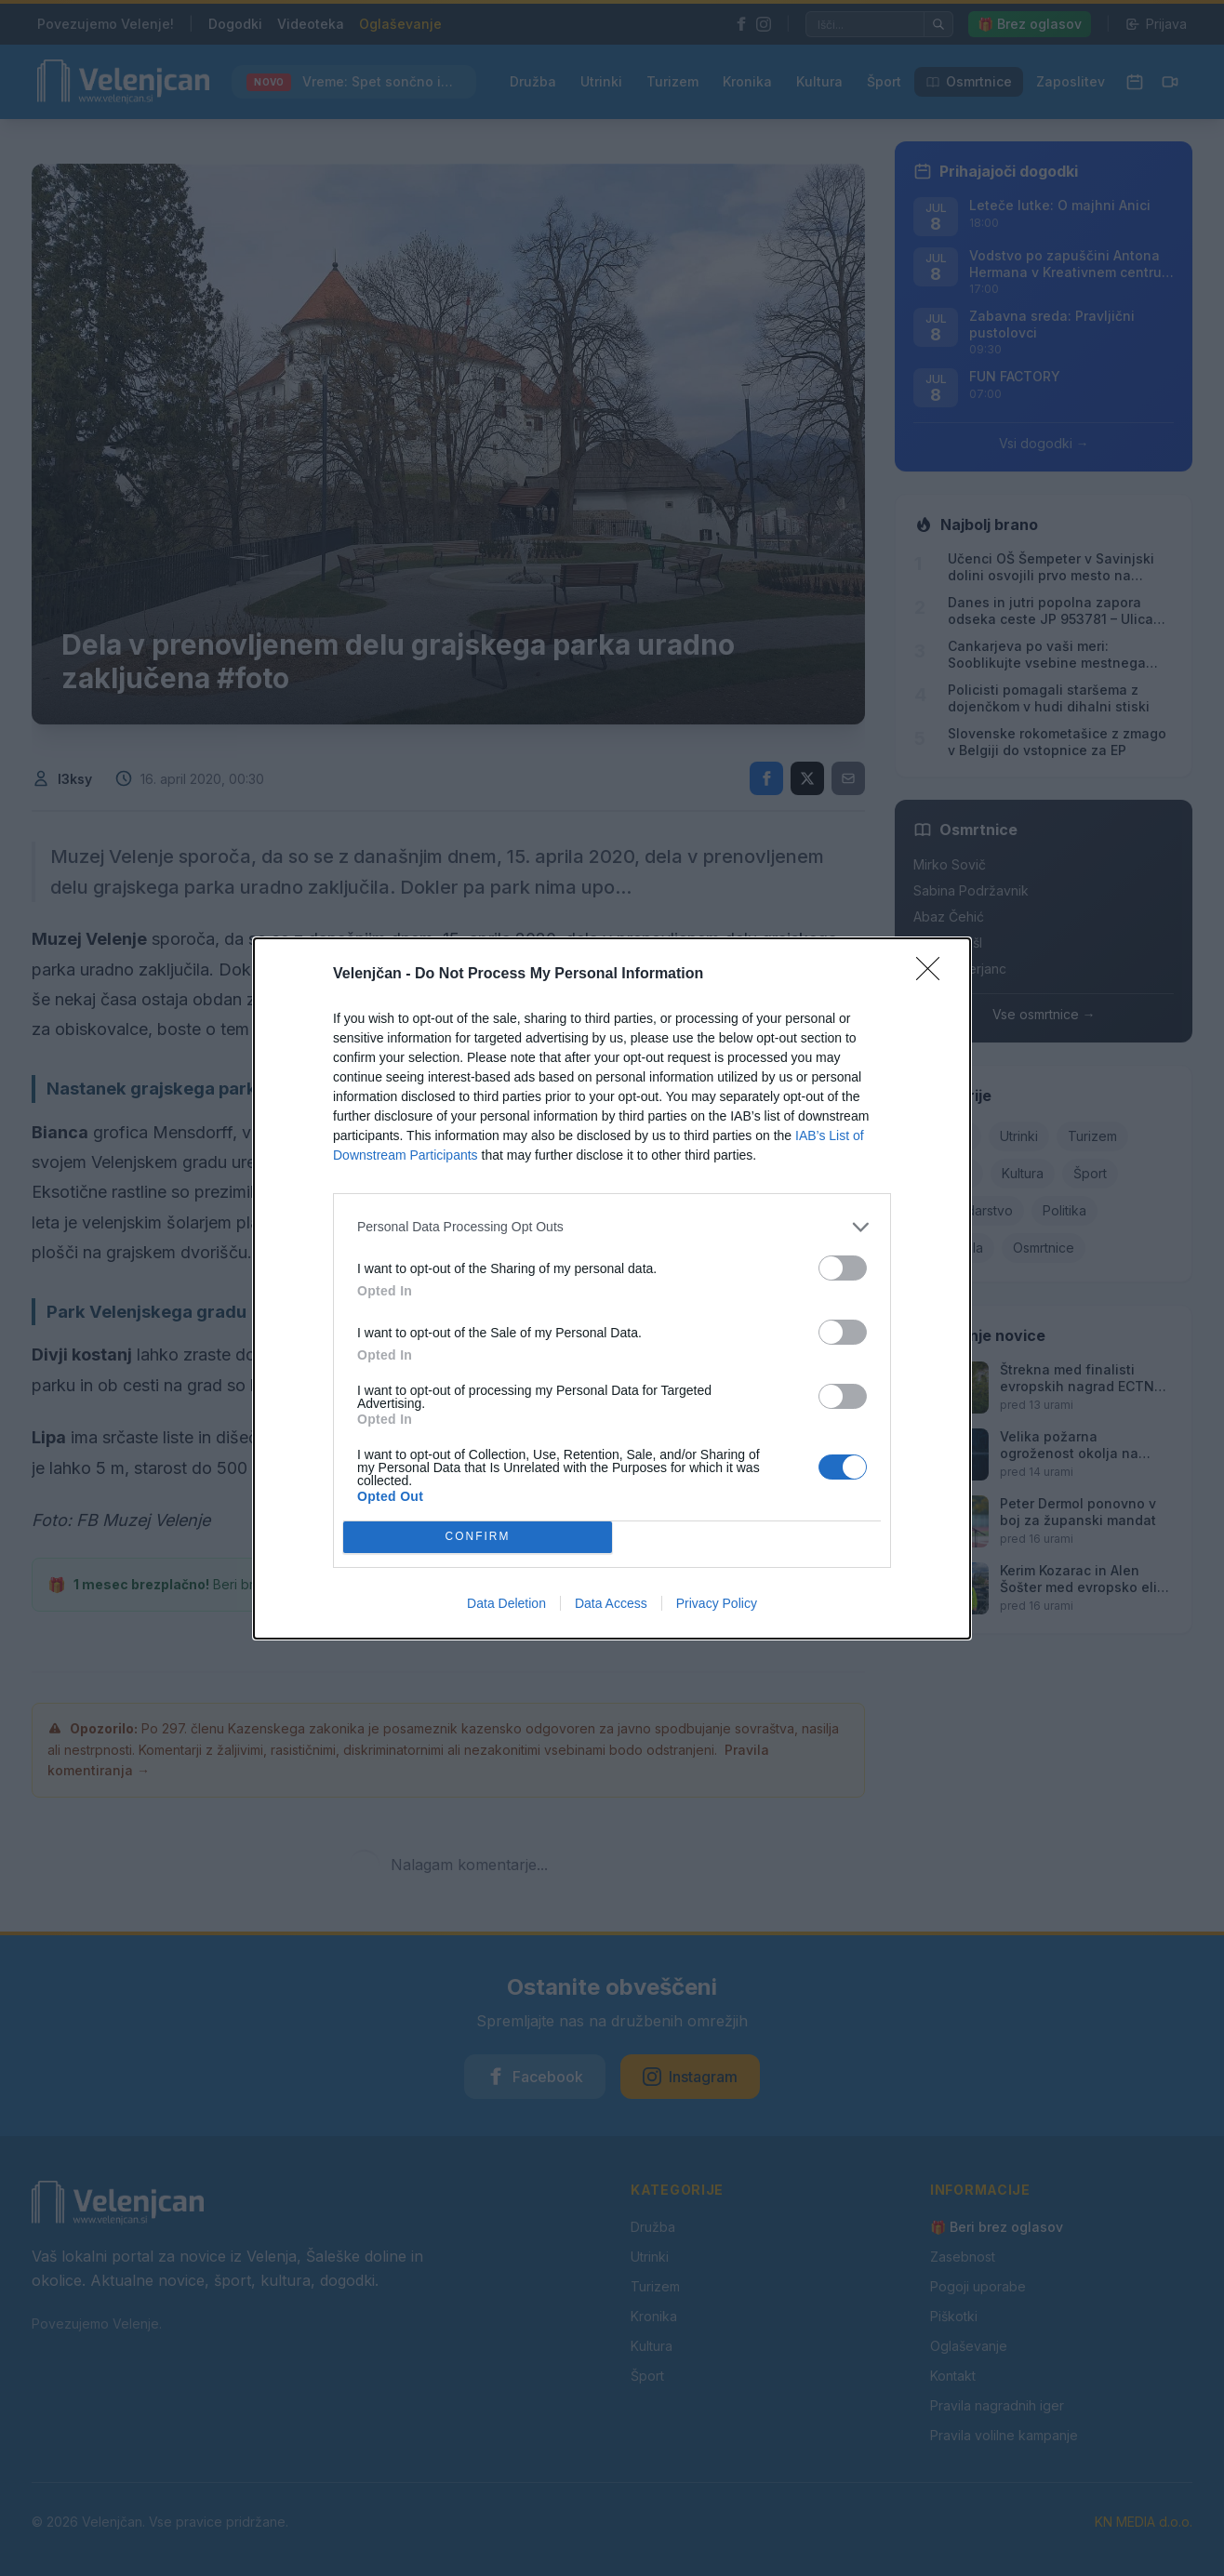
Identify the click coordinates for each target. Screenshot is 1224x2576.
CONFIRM (477, 1537)
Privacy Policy (716, 1603)
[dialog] (612, 1288)
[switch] (842, 1268)
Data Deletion (506, 1603)
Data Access (611, 1603)
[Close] (933, 974)
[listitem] (612, 1227)
